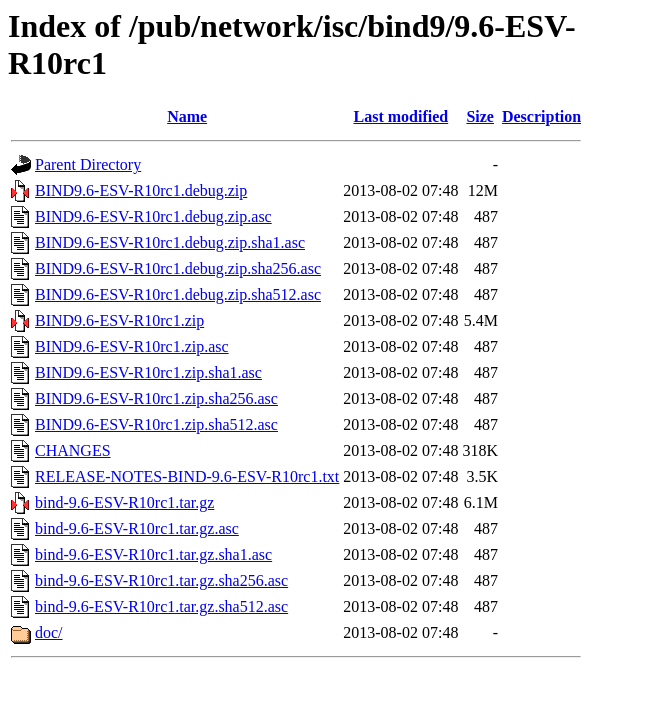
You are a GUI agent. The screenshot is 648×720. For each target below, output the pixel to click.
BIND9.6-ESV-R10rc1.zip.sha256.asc (156, 398)
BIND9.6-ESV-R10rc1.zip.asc (132, 346)
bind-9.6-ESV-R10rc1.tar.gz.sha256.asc (161, 580)
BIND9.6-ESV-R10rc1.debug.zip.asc (153, 216)
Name (187, 116)
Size (480, 116)
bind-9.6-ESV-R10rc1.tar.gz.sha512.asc (161, 606)
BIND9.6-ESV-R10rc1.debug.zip (141, 190)
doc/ (49, 632)
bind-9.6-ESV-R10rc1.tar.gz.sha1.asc (153, 554)
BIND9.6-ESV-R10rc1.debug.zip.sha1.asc (170, 242)
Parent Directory (88, 164)
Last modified (401, 116)
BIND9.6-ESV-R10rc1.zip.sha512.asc (156, 424)
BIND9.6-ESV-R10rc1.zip (119, 320)
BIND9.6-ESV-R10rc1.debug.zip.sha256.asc (178, 268)
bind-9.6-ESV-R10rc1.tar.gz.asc (137, 528)
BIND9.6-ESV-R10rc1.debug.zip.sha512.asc (178, 294)
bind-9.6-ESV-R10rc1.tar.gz (124, 502)
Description (541, 116)
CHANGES (73, 450)
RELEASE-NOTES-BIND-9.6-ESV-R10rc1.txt (187, 476)
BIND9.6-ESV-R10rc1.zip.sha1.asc (148, 372)
